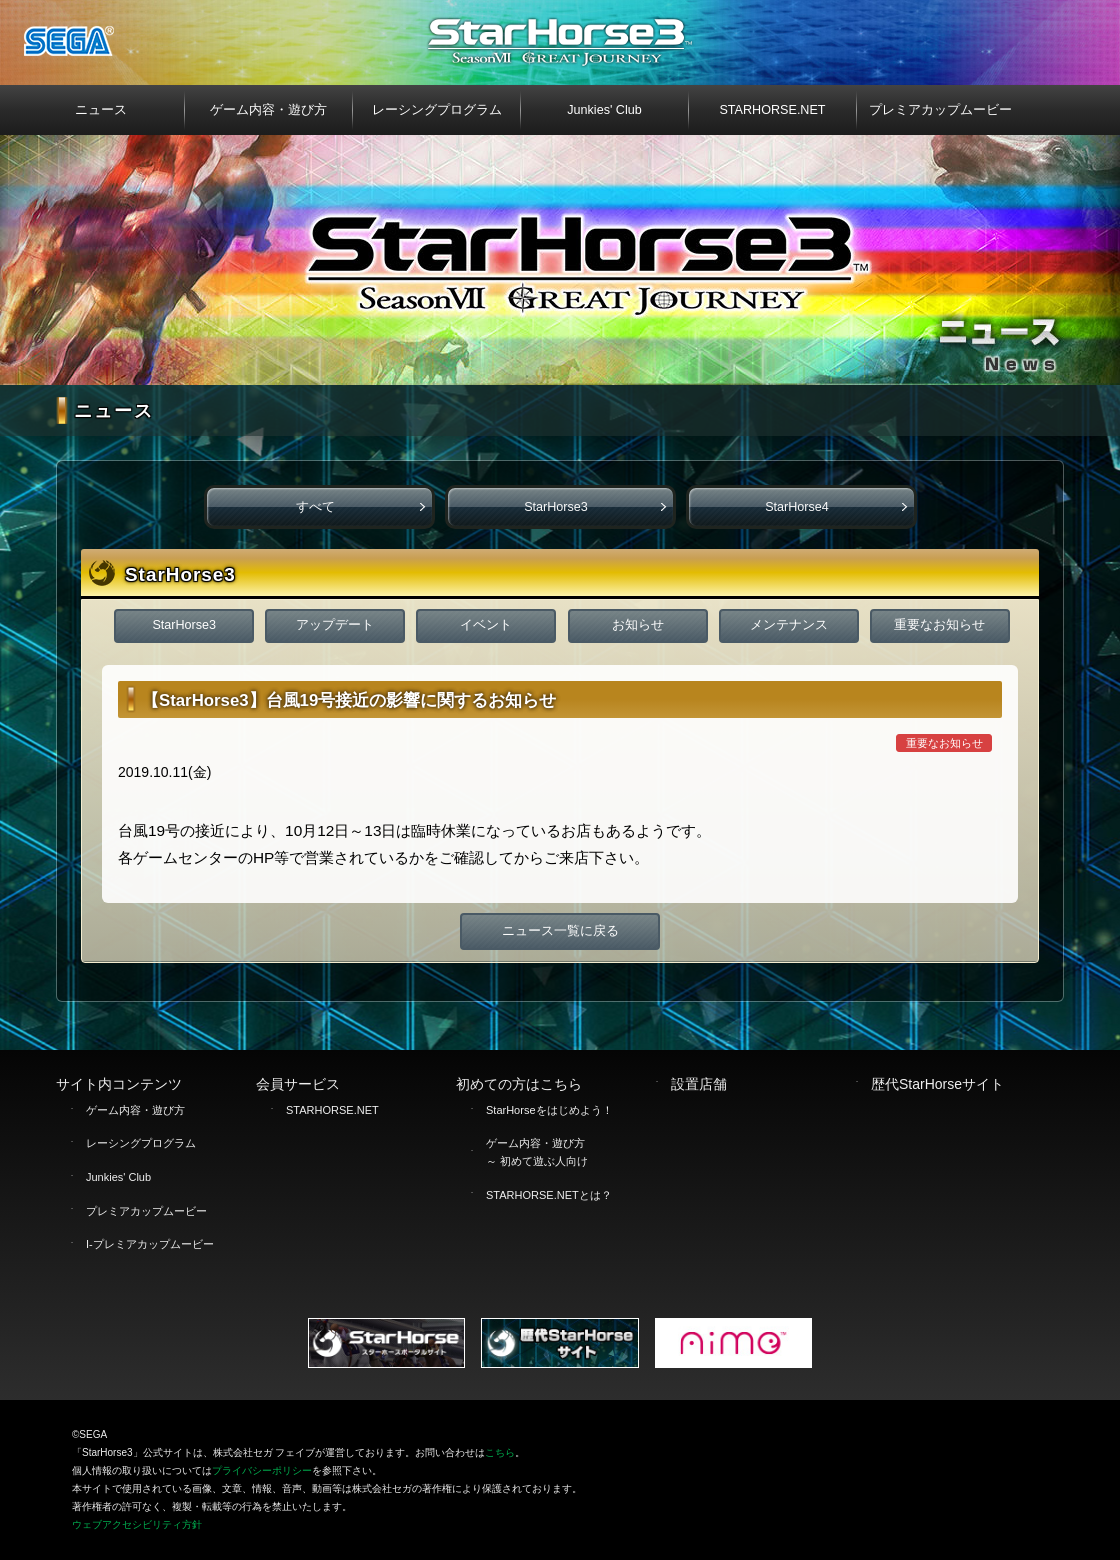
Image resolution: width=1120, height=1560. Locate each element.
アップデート (335, 625)
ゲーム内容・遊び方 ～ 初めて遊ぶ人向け (537, 1152)
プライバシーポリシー (262, 1470)
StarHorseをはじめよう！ (549, 1110)
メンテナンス (789, 625)
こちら (500, 1452)
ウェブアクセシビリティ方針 (137, 1524)
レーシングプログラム (141, 1143)
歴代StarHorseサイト (937, 1084)
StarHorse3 (556, 507)
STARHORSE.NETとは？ (549, 1195)
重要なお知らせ (939, 625)
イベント (486, 625)
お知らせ (638, 625)
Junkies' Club (118, 1177)
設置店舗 (699, 1084)
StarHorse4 (797, 507)
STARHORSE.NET (332, 1110)
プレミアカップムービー (146, 1211)
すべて (315, 507)
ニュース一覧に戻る (560, 931)
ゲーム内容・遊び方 (135, 1110)
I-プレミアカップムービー (150, 1244)
